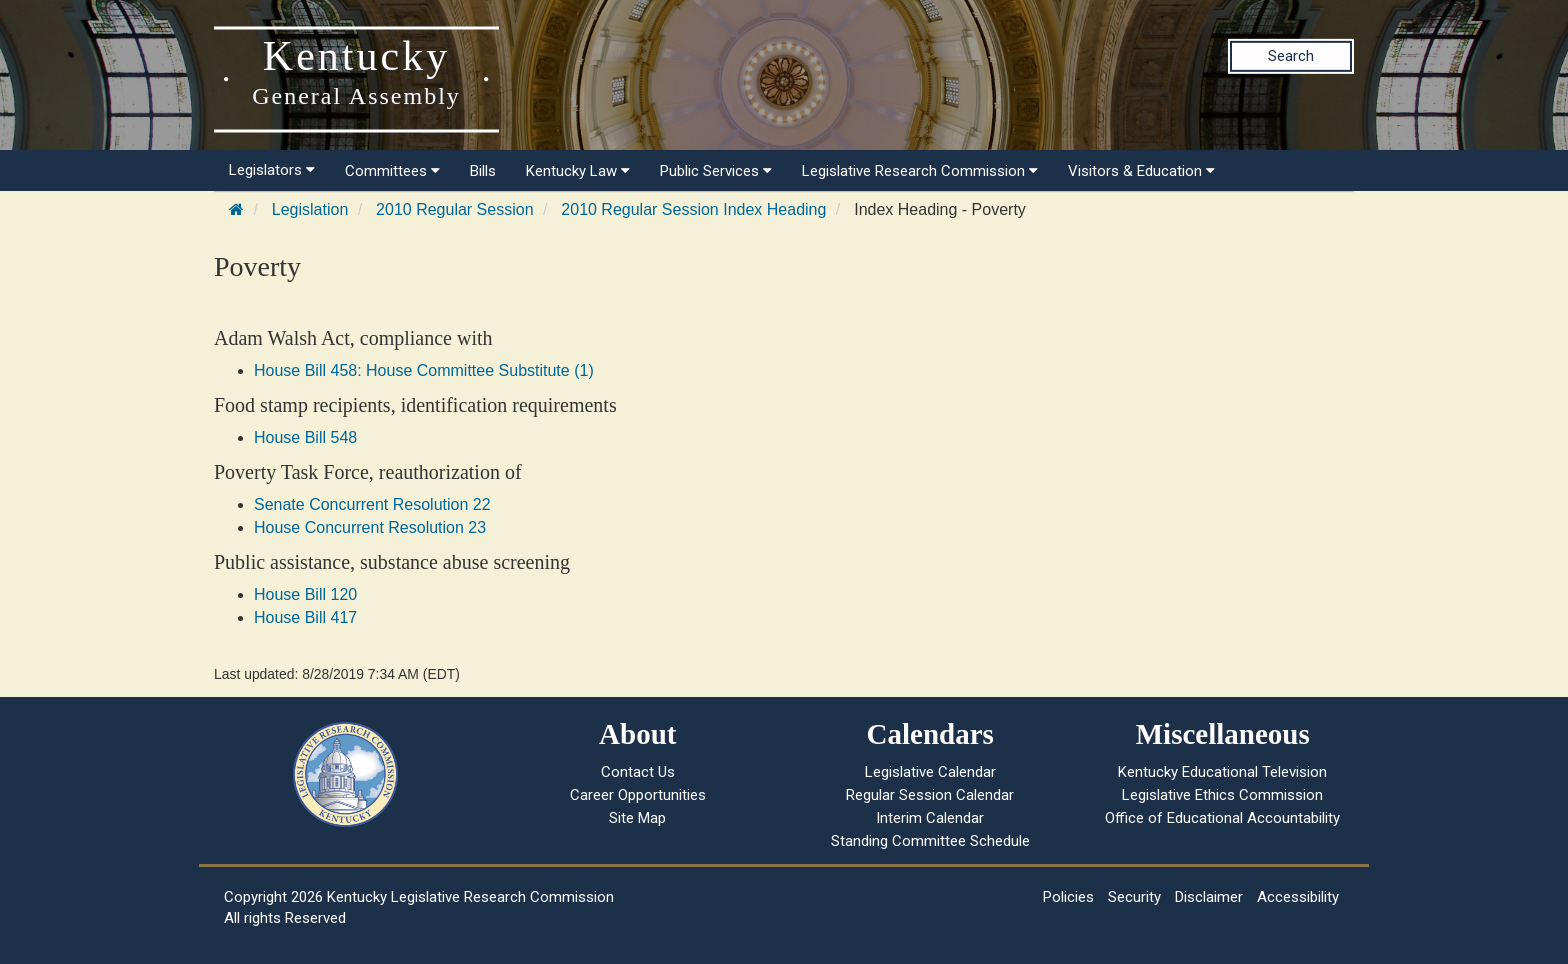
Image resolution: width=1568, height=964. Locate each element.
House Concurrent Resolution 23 (370, 527)
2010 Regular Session (454, 209)
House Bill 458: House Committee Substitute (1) (424, 370)
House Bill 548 (305, 437)
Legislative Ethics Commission (1222, 795)
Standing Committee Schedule (930, 841)
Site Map (637, 818)
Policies (1068, 897)
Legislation (310, 209)
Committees (392, 171)
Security (1134, 897)
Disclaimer (1209, 897)
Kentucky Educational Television (1222, 772)
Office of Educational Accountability (1222, 818)
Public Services (716, 171)
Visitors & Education (1141, 171)
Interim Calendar (930, 818)
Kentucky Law (578, 171)
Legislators (272, 170)
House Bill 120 (305, 594)
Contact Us (638, 772)
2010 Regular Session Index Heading (693, 209)
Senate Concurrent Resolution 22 (372, 504)
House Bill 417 (305, 617)
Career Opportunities (638, 795)
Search (1291, 56)
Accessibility (1298, 897)
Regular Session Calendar (930, 795)
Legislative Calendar (930, 772)
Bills (483, 171)
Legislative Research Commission (920, 171)
